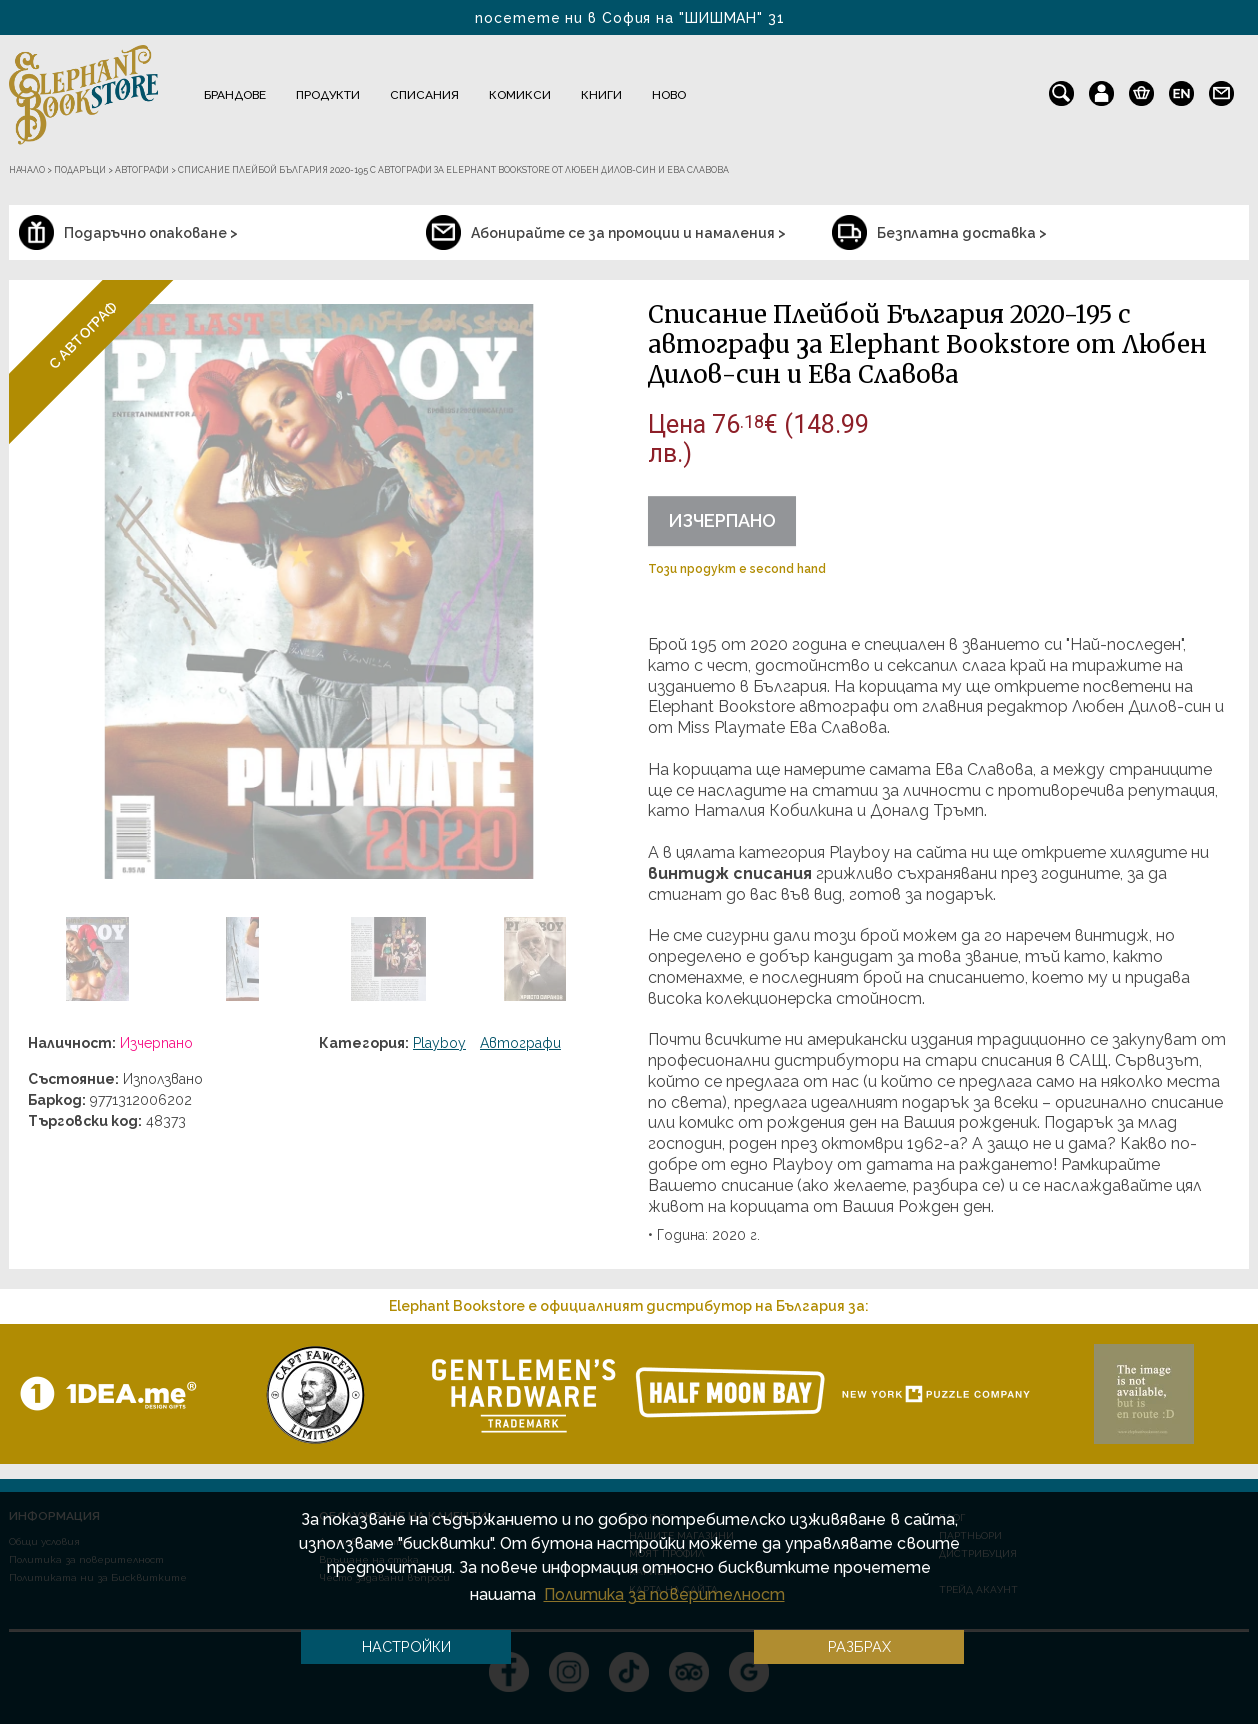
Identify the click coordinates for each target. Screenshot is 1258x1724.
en (1181, 89)
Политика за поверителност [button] (664, 1594)
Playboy (439, 1043)
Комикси (520, 95)
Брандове (235, 95)
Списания (424, 95)
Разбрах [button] (859, 1646)
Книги (601, 95)
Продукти (328, 95)
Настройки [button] (406, 1646)
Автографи (520, 1043)
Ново (669, 95)
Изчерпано (722, 520)
